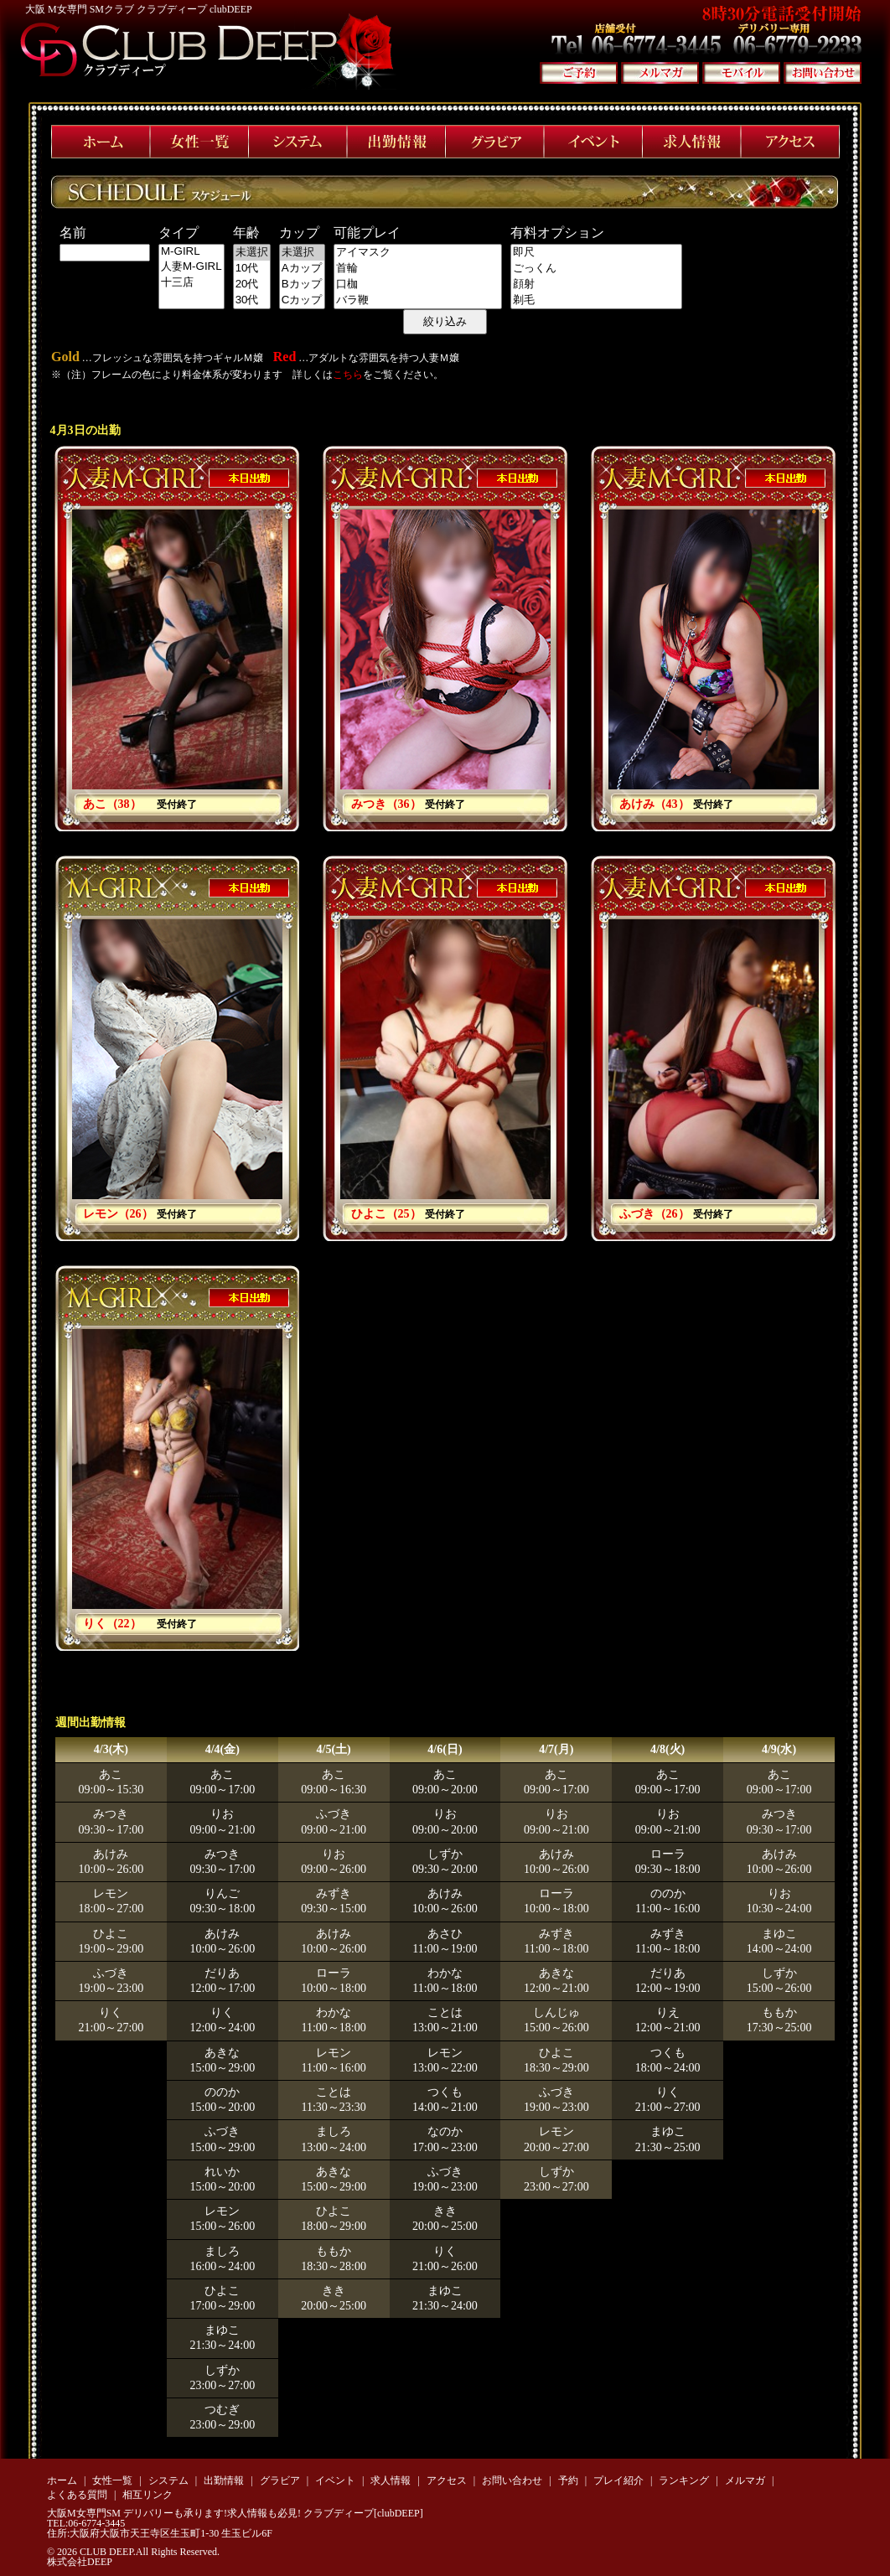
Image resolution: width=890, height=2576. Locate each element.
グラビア (280, 2480)
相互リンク (147, 2495)
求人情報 (390, 2480)
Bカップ (302, 284)
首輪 (417, 269)
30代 (252, 300)
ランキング (684, 2480)
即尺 (596, 253)
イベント (335, 2480)
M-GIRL (191, 252)
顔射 (596, 284)
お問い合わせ (512, 2480)
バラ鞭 (417, 300)
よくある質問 (77, 2495)
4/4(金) (222, 1749)
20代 (252, 284)
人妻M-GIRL (191, 267)
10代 (252, 269)
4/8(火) (667, 1749)
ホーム (62, 2480)
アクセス (447, 2480)
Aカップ (302, 269)
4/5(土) (334, 1749)
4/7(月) (556, 1749)
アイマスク (417, 253)
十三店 (191, 283)
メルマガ (745, 2480)
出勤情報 (224, 2480)
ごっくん (596, 269)
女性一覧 (112, 2480)
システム (168, 2480)
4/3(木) (111, 1749)
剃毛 (596, 300)
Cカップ (302, 300)
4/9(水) (779, 1749)
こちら (348, 374)
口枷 (417, 284)
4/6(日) (444, 1749)
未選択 (252, 253)
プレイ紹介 (618, 2480)
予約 (568, 2480)
